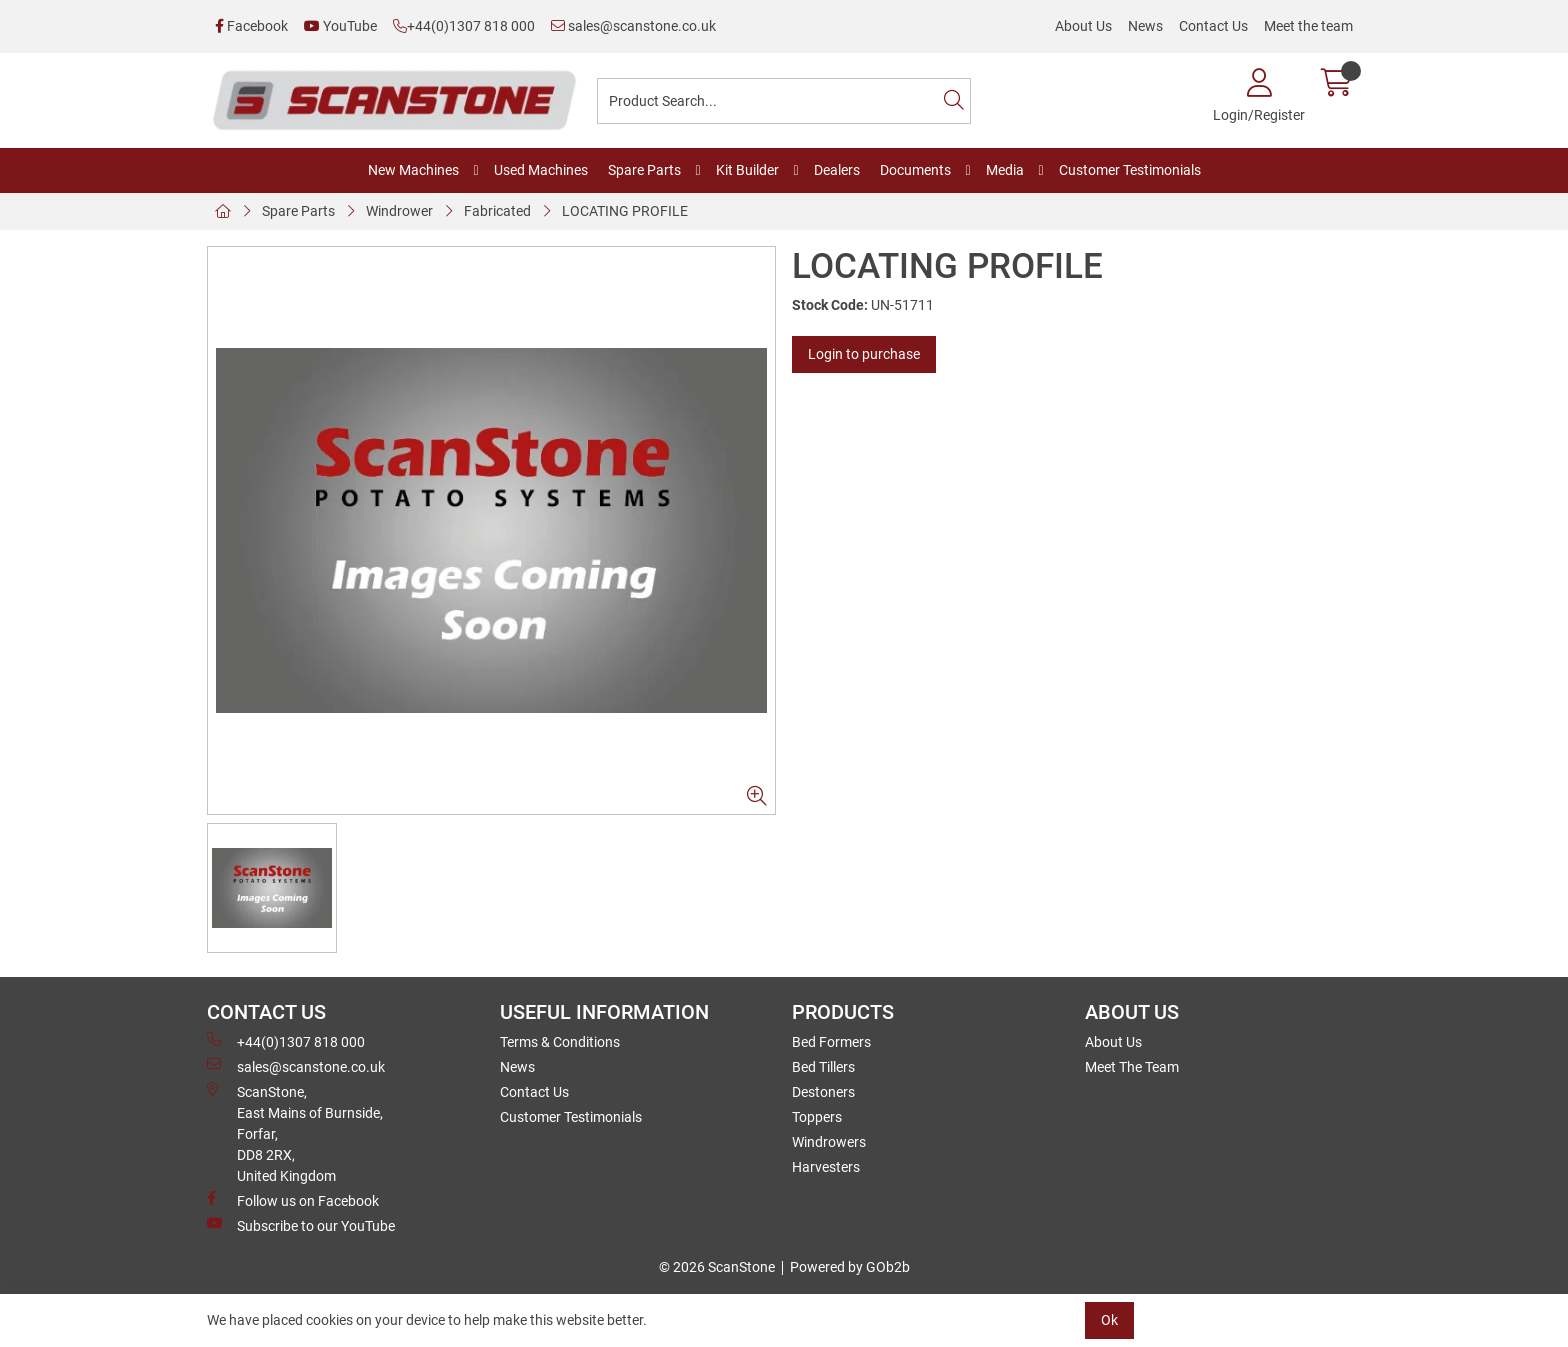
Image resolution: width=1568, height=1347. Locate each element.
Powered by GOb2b (850, 1267)
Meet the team (1308, 26)
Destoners (823, 1092)
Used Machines (541, 170)
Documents (915, 170)
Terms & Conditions (560, 1042)
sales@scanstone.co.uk (633, 26)
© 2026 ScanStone (717, 1267)
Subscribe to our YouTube (301, 1225)
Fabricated (497, 211)
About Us (1083, 26)
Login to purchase (864, 354)
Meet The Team (1132, 1067)
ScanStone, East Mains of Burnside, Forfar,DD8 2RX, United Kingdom (295, 1133)
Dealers (837, 170)
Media (1005, 170)
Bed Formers (831, 1042)
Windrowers (829, 1142)
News (1145, 26)
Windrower (399, 211)
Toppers (817, 1117)
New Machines (413, 170)
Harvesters (826, 1167)
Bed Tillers (823, 1067)
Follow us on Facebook (293, 1200)
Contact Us (1213, 26)
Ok (1109, 1320)
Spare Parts (644, 170)
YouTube (340, 26)
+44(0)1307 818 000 (464, 26)
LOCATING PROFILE (625, 211)
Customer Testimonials (1130, 170)
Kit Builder (747, 170)
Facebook (251, 26)
